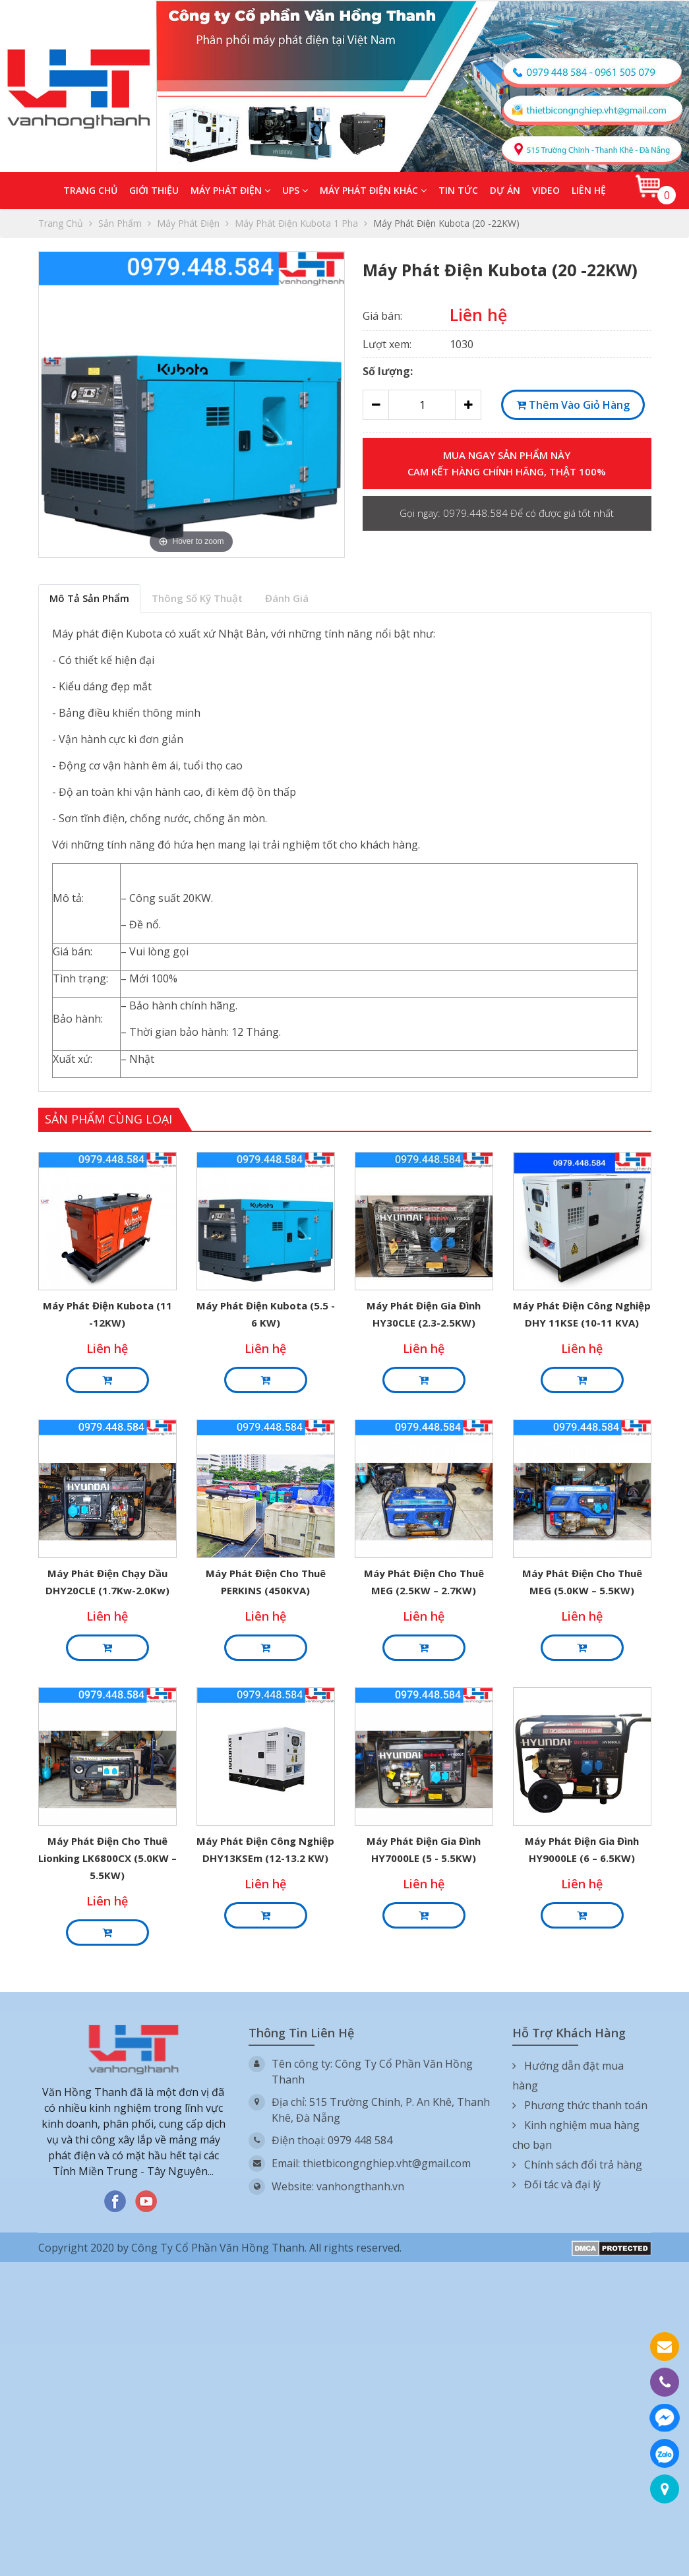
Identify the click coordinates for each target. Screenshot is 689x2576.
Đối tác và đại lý (556, 2184)
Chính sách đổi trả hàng (577, 2164)
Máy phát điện (230, 190)
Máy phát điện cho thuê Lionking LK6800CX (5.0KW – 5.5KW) (107, 1858)
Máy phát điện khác (373, 190)
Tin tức (458, 190)
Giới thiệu (154, 190)
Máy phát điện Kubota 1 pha (301, 223)
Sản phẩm (124, 223)
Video (546, 190)
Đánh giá (287, 598)
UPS (295, 190)
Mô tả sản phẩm (89, 598)
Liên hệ (589, 190)
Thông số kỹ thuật (197, 598)
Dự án (505, 190)
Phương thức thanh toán (579, 2105)
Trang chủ (90, 190)
